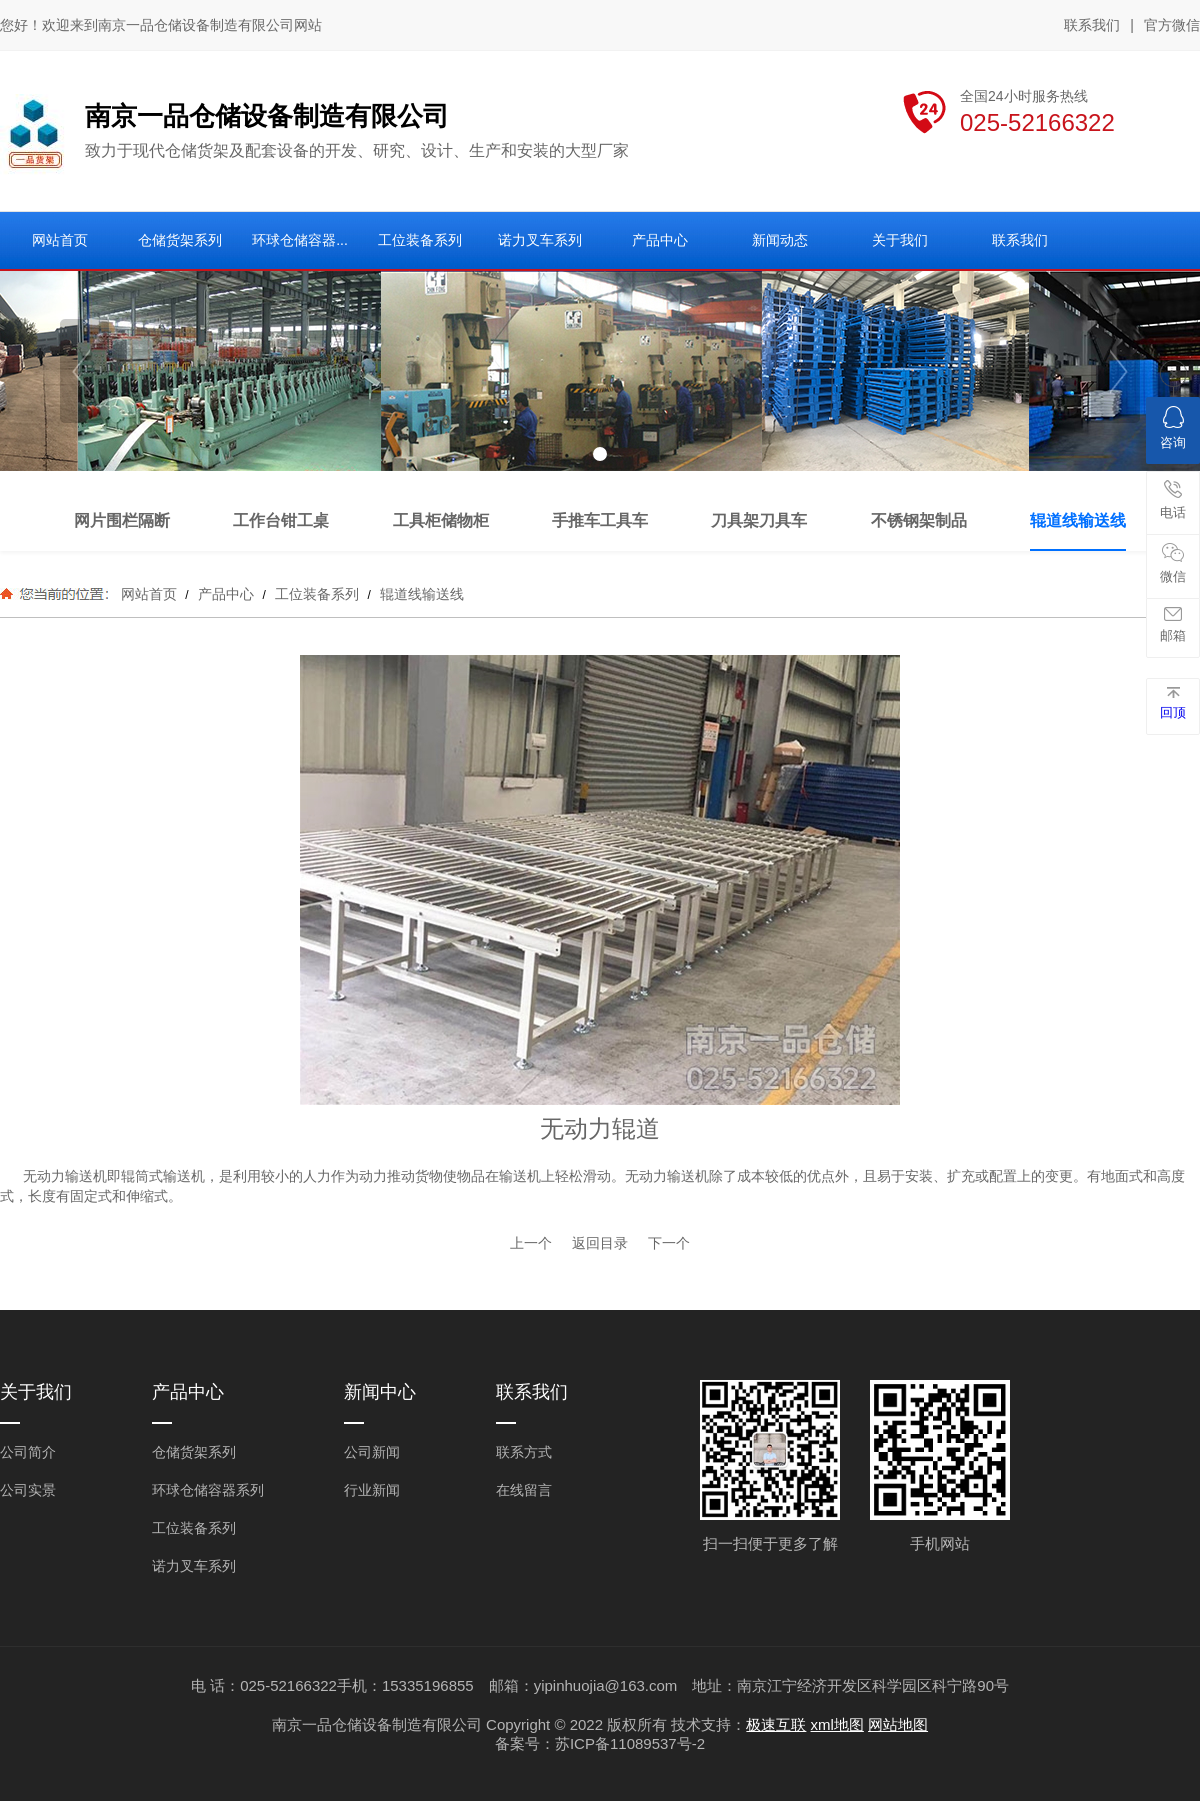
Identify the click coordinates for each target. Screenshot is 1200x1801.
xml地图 (837, 1724)
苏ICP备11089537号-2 (630, 1743)
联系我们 (1092, 25)
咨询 (1173, 428)
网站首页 (149, 594)
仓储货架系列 (194, 1452)
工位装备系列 (317, 594)
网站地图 (898, 1724)
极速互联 (776, 1724)
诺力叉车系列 (194, 1566)
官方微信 (1172, 26)
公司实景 (28, 1490)
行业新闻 (372, 1490)
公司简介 (28, 1452)
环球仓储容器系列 (208, 1490)
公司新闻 (372, 1452)
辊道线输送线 (420, 594)
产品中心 (226, 594)
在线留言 (524, 1490)
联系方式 (524, 1452)
